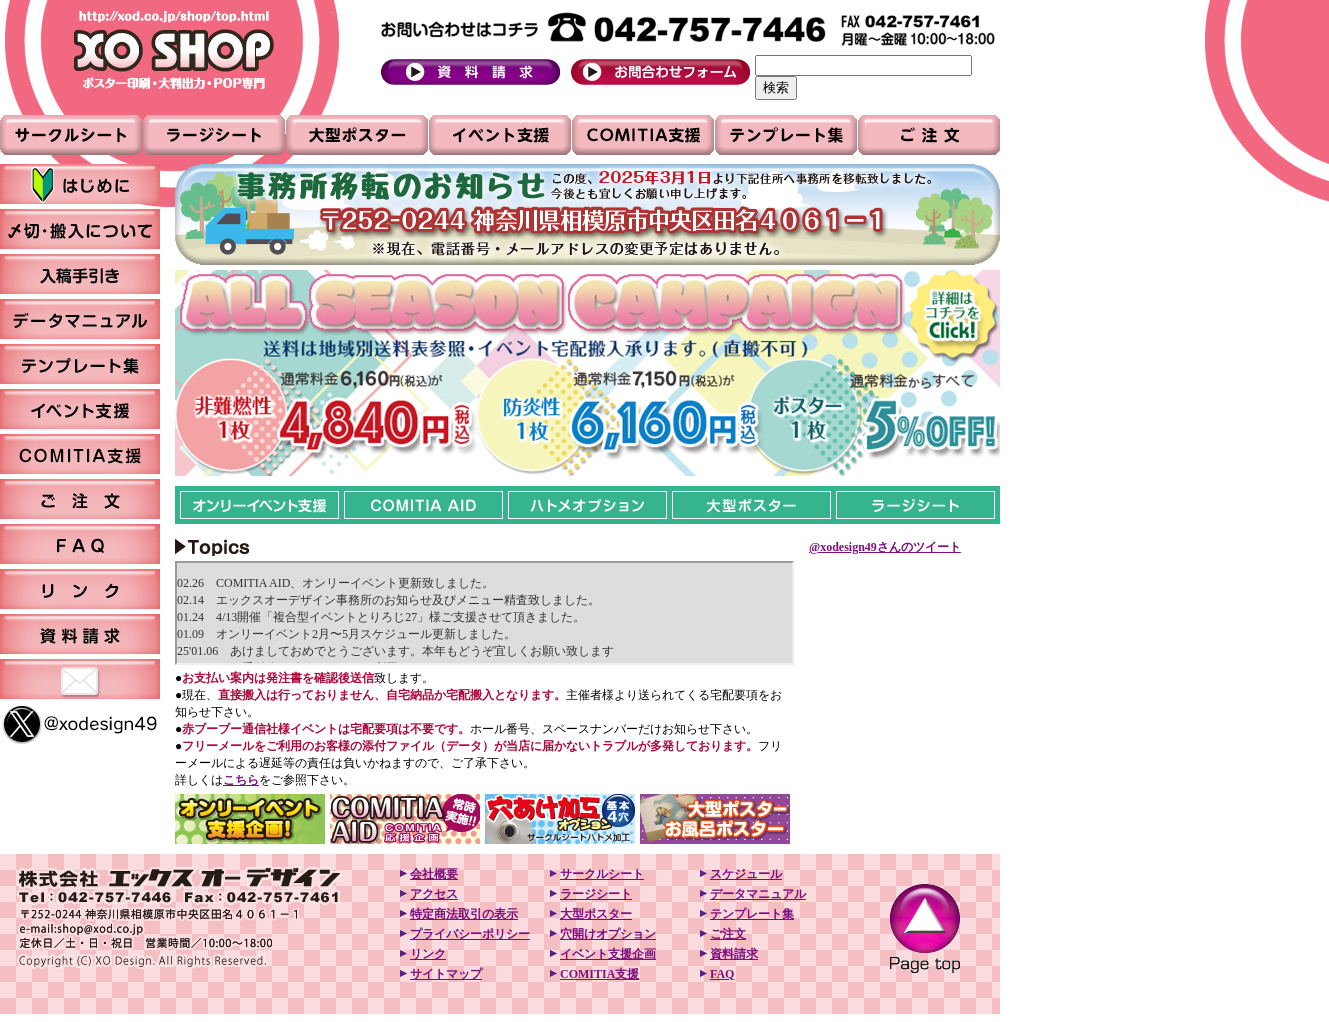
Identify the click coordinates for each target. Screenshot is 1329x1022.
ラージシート (596, 894)
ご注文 (728, 934)
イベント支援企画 (608, 954)
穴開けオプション (608, 934)
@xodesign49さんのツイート (885, 547)
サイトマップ (446, 974)
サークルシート (602, 874)
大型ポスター (596, 914)
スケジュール (746, 874)
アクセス (434, 894)
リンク (428, 954)
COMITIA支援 (599, 974)
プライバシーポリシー (470, 934)
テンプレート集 (752, 914)
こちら (241, 780)
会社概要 (434, 874)
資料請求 (734, 954)
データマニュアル (758, 894)
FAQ (722, 974)
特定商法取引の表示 (464, 914)
